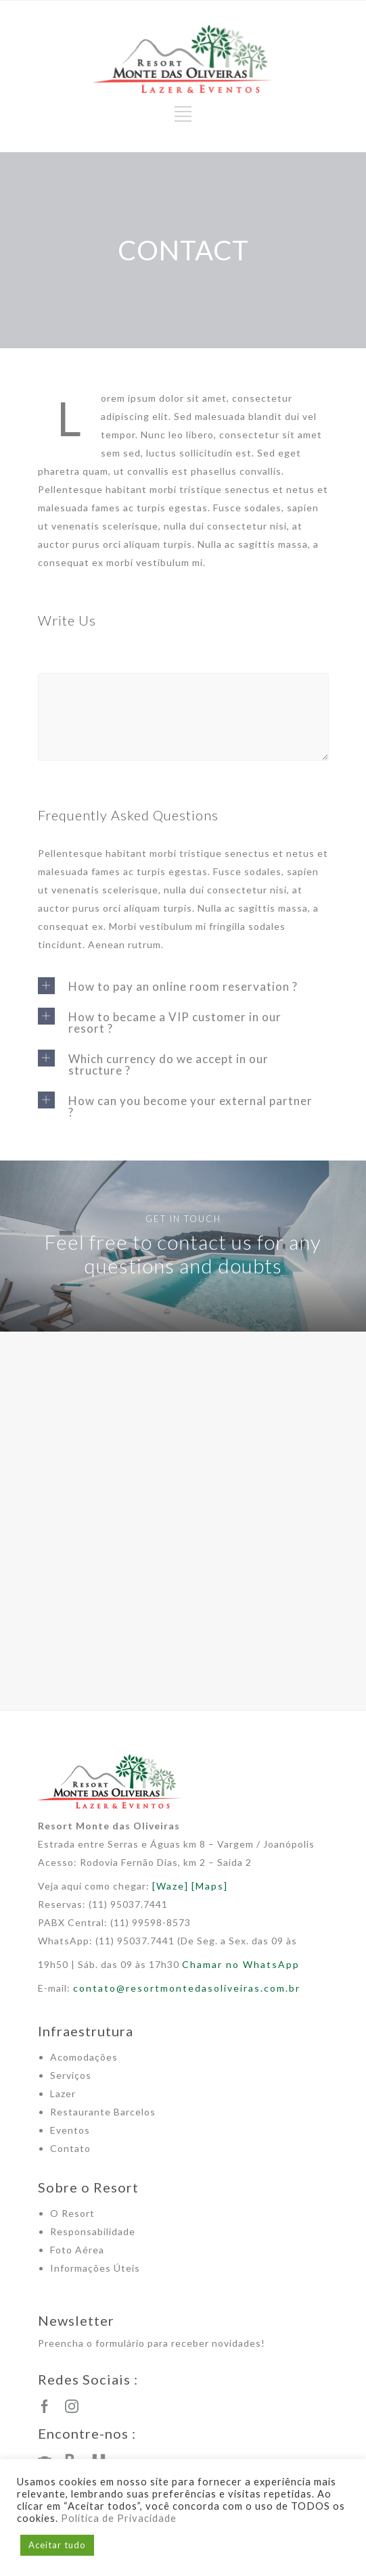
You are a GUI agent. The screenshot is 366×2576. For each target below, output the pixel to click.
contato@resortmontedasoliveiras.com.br (186, 1988)
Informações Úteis (95, 2268)
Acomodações (84, 2057)
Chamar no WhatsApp (241, 1964)
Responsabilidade (92, 2231)
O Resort (72, 2213)
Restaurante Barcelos (103, 2111)
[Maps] (209, 1886)
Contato (70, 2148)
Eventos (70, 2130)
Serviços (70, 2075)
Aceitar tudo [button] (57, 2544)
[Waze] (170, 1886)
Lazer (63, 2093)
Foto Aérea (77, 2249)
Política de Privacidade (119, 2518)
